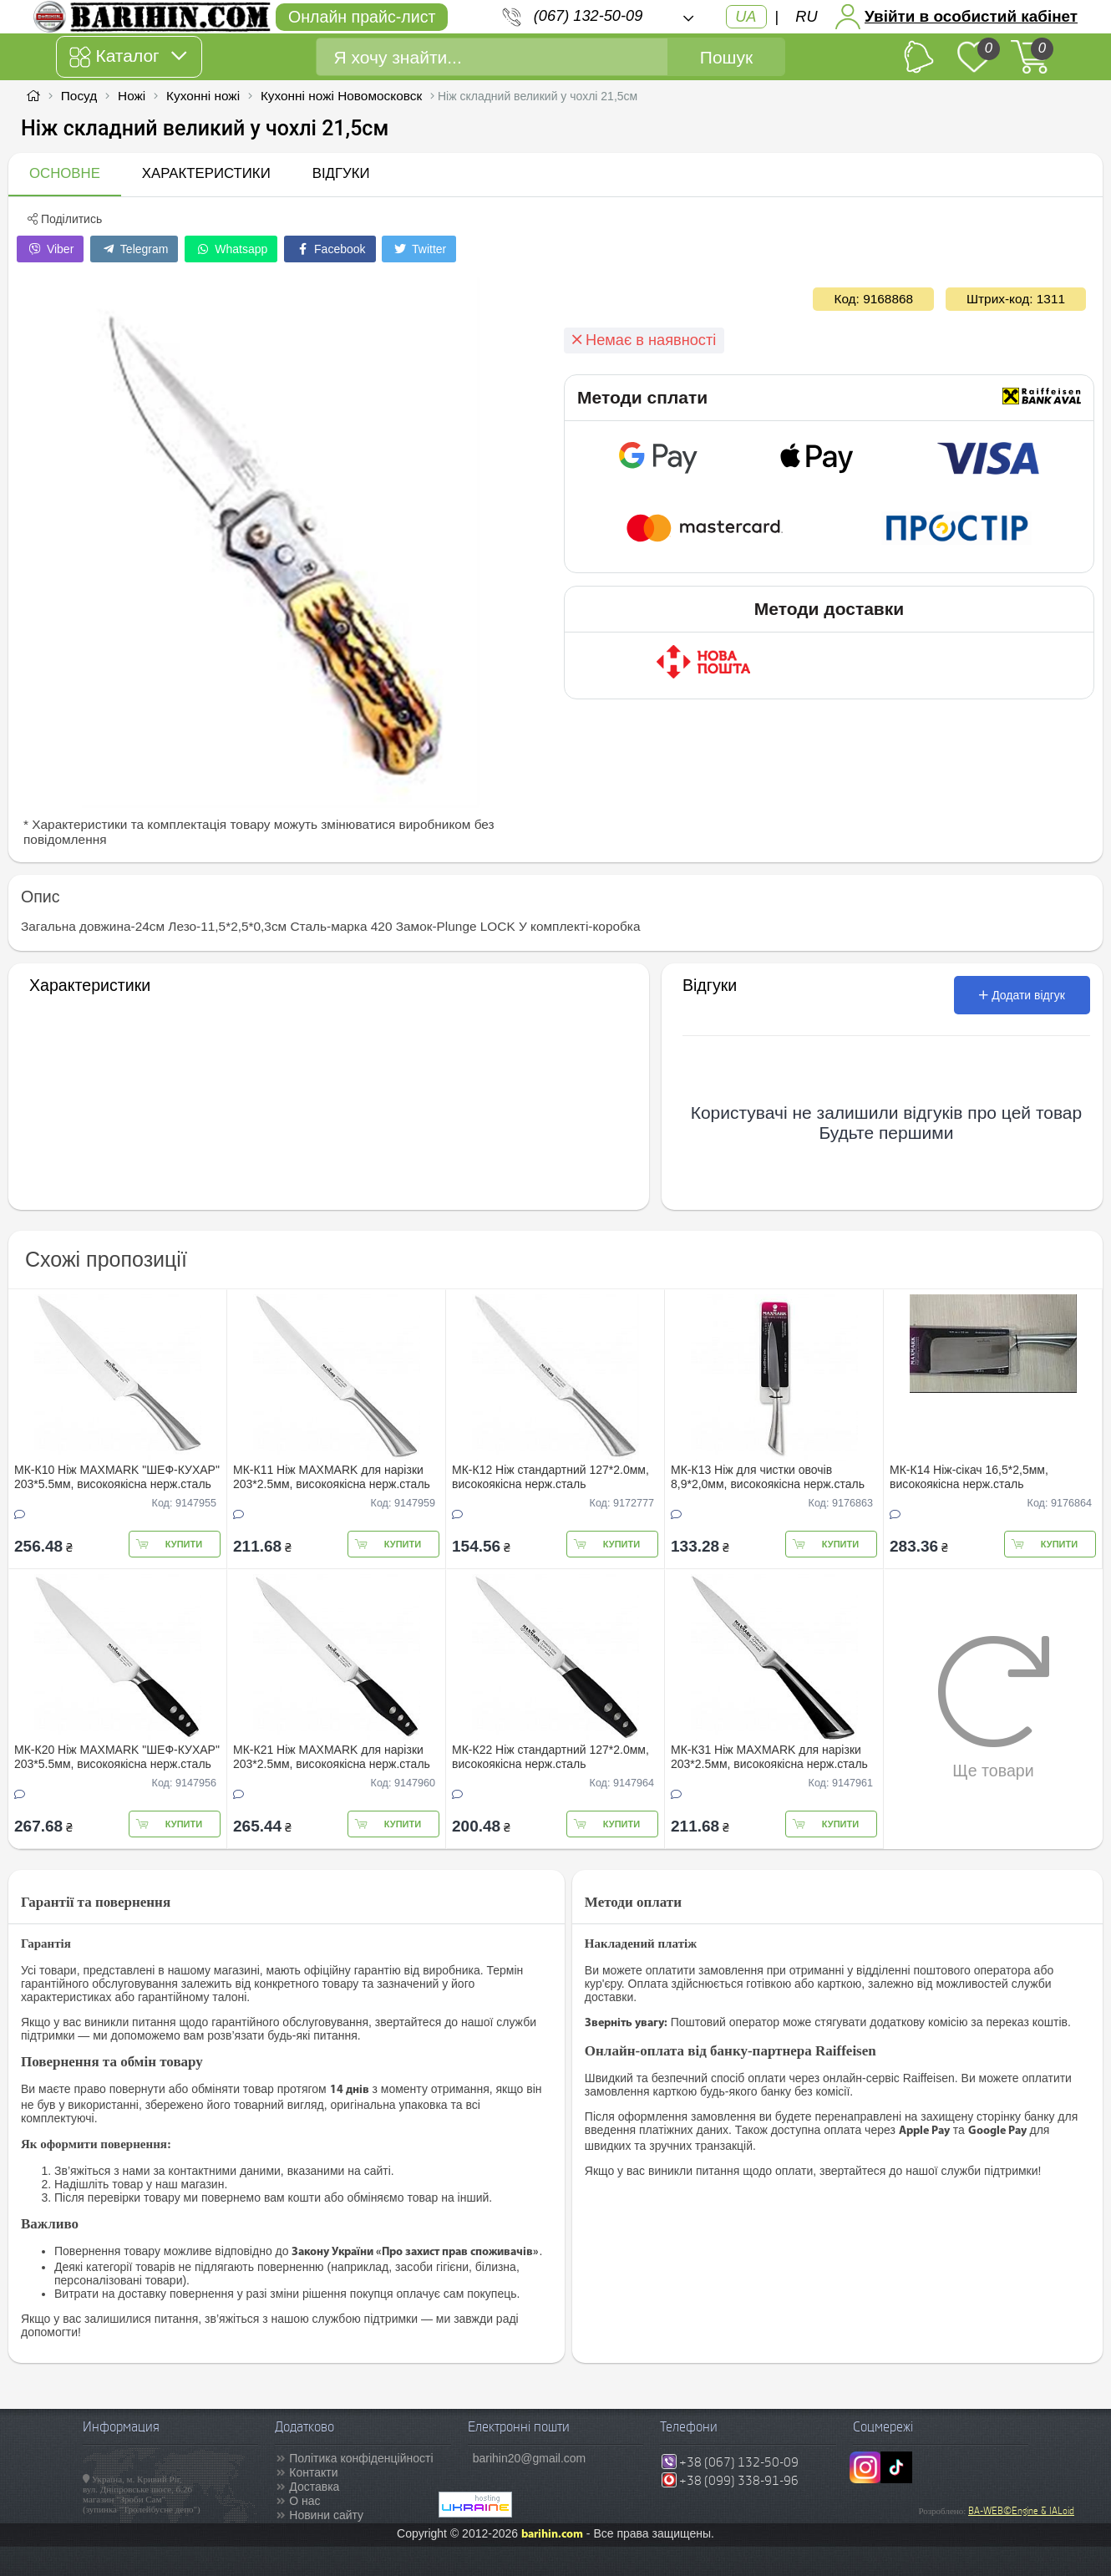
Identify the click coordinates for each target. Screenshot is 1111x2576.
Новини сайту (326, 2515)
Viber (50, 249)
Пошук (726, 57)
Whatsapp (231, 249)
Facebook (329, 249)
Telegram (134, 249)
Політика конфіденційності (361, 2458)
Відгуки (341, 173)
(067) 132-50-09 (588, 16)
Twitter (419, 249)
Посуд (79, 96)
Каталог (127, 57)
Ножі (131, 96)
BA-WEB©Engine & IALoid (1021, 2511)
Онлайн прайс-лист (361, 17)
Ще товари (993, 1707)
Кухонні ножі (203, 96)
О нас (304, 2500)
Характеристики (206, 173)
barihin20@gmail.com (529, 2458)
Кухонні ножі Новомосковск (341, 96)
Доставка (314, 2486)
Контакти (313, 2472)
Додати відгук (1022, 995)
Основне (64, 173)
